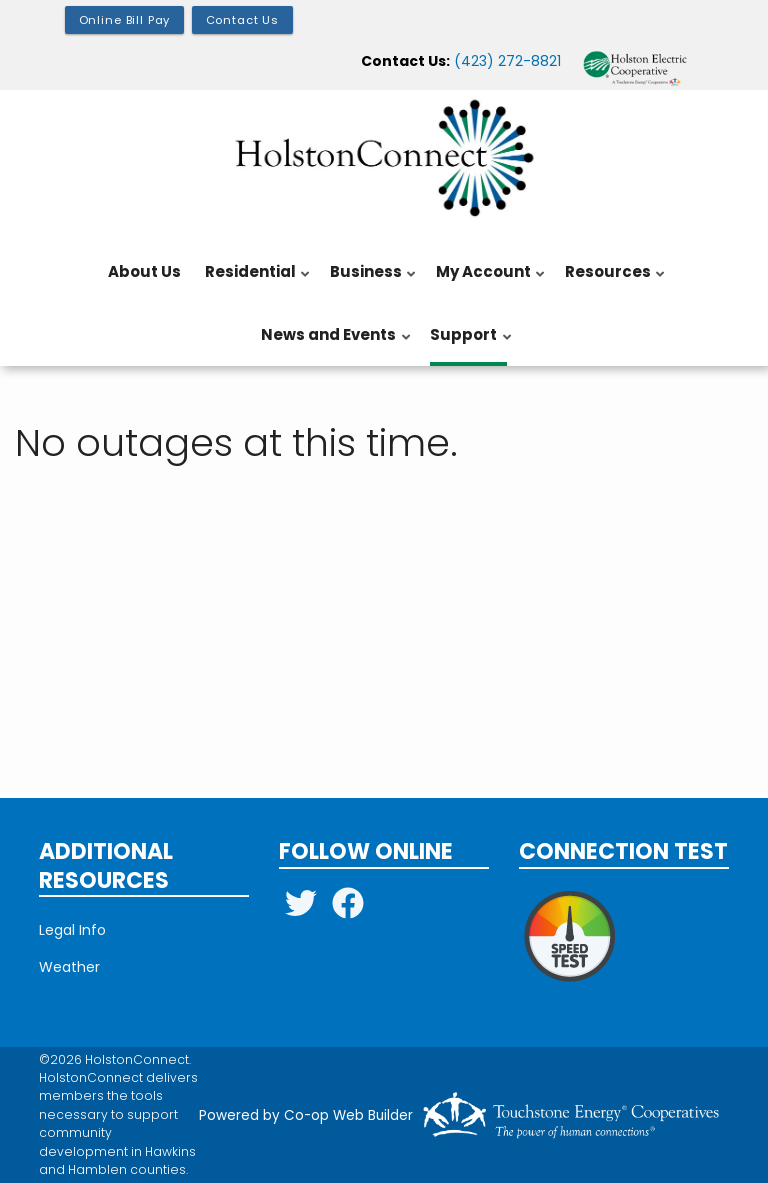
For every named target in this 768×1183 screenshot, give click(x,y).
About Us (144, 271)
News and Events (332, 345)
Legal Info (72, 930)
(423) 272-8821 (507, 61)
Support (467, 345)
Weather (69, 967)
